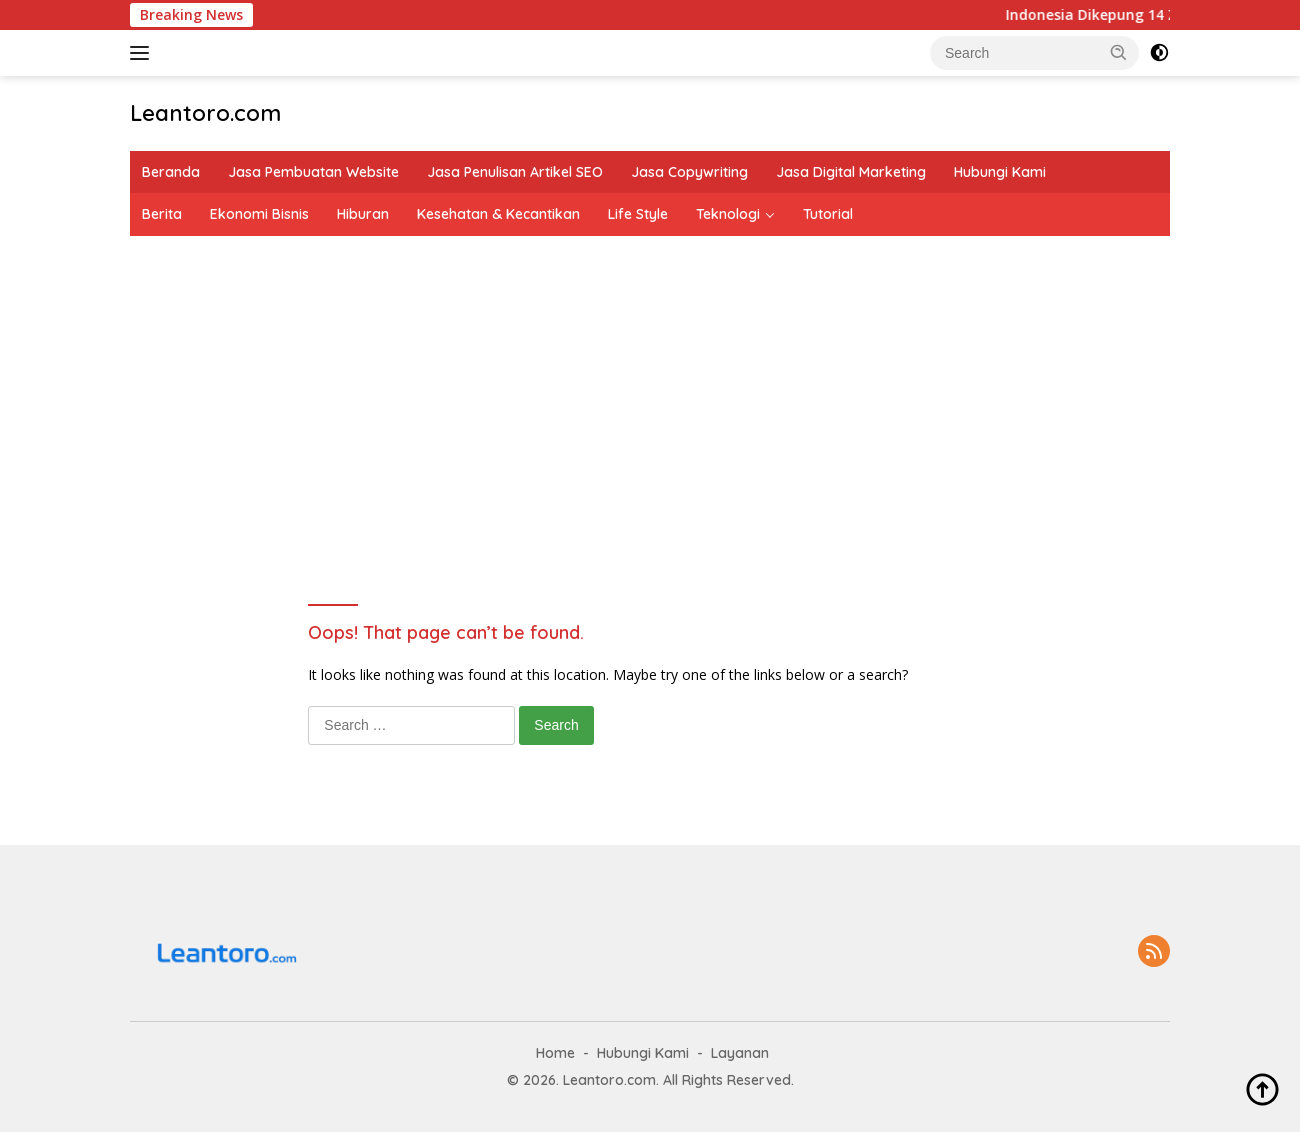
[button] (1119, 52)
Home (555, 1053)
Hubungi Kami (1000, 172)
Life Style (638, 214)
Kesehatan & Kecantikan (498, 214)
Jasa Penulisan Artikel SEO (515, 172)
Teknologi (728, 214)
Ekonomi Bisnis (259, 214)
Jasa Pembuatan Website (313, 172)
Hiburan (363, 214)
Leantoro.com (205, 113)
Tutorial (828, 214)
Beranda (171, 172)
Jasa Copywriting (689, 172)
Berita (162, 214)
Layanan (740, 1053)
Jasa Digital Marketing (851, 172)
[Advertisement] (650, 386)
